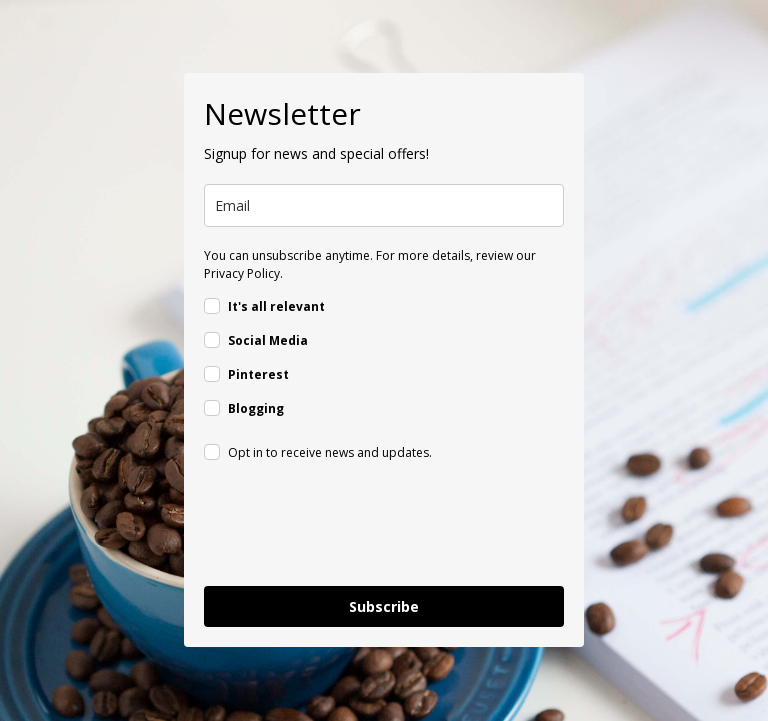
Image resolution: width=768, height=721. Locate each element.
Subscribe (384, 606)
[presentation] (356, 527)
